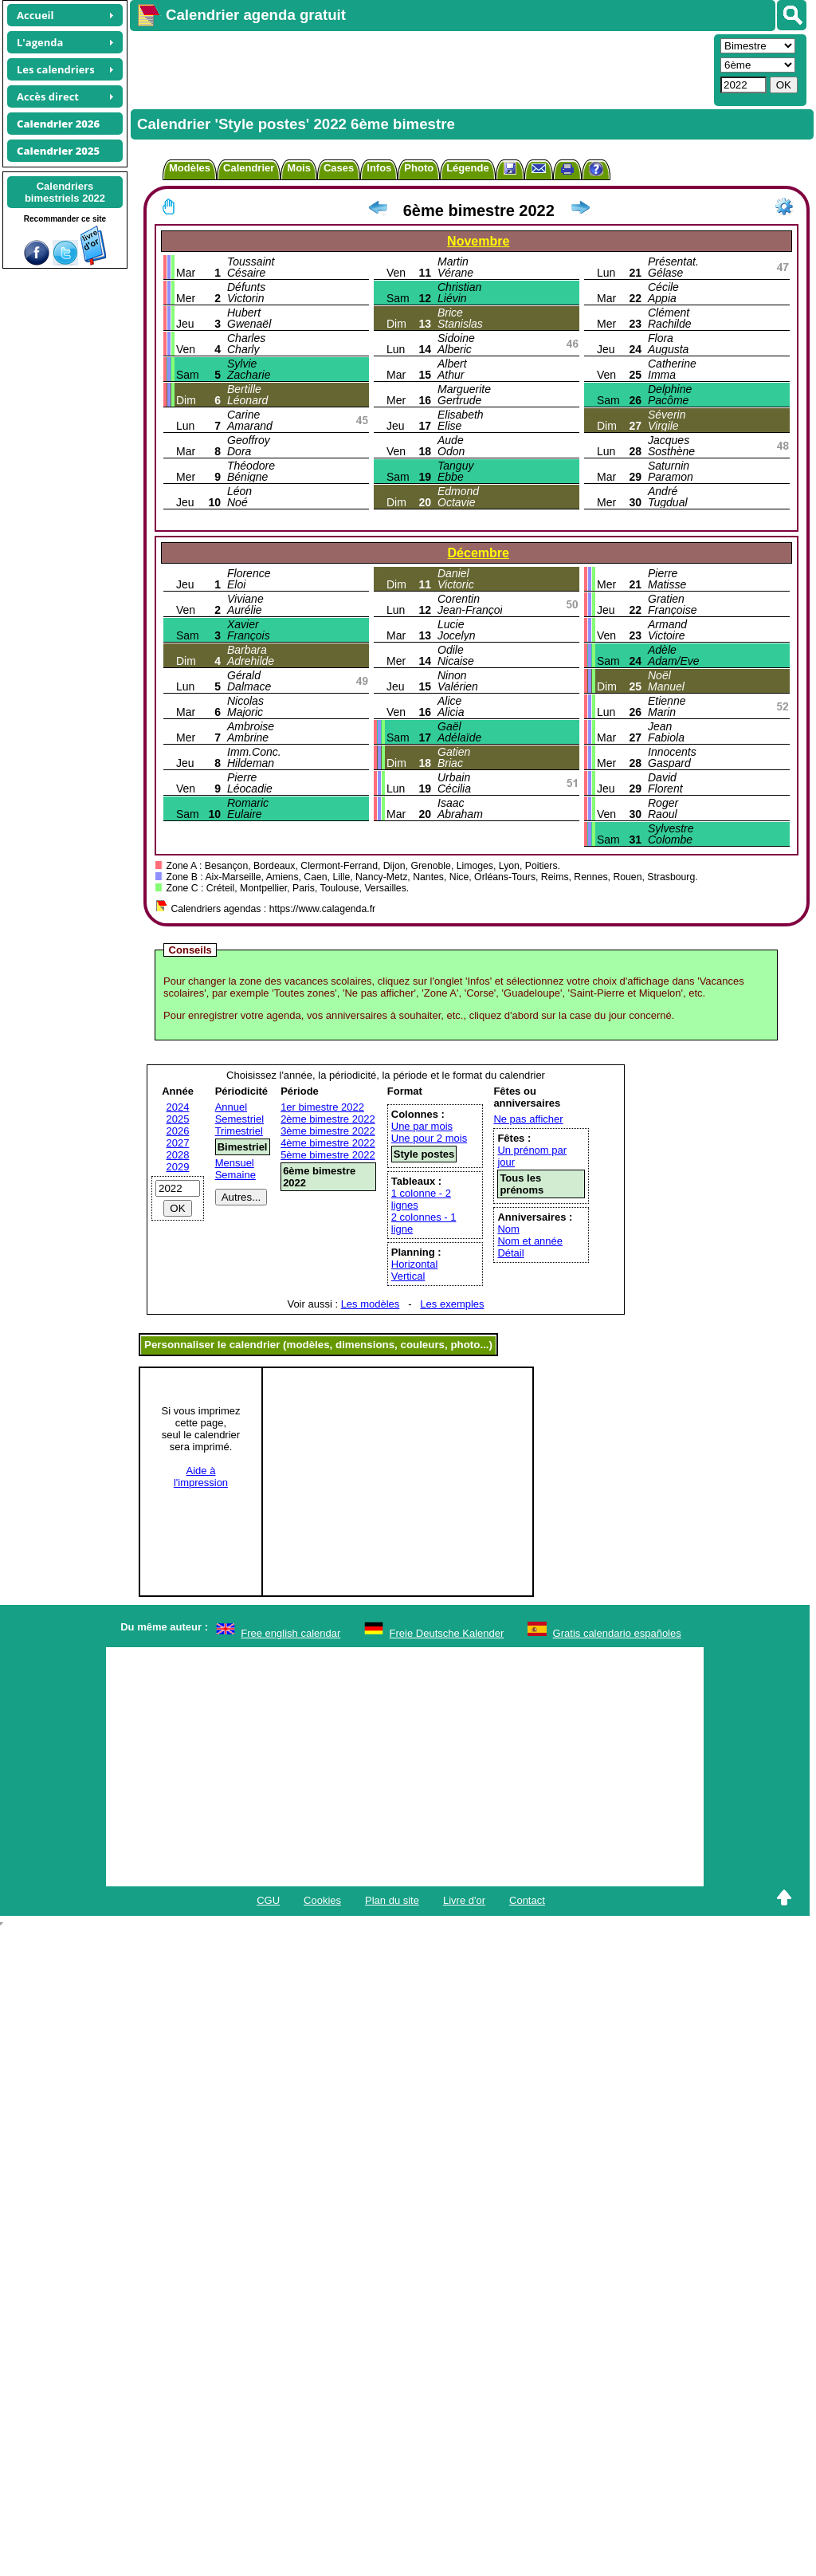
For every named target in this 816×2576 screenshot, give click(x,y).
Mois (299, 168)
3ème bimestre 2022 (327, 1131)
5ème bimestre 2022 (327, 1155)
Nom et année (530, 1241)
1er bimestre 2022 (322, 1107)
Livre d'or (464, 1900)
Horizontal (414, 1264)
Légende (467, 168)
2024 (178, 1107)
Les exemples (452, 1304)
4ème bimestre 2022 (327, 1143)
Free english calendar (290, 1633)
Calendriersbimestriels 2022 (65, 192)
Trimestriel (239, 1131)
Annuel (231, 1107)
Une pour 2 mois (429, 1138)
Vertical (408, 1276)
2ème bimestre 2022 (327, 1119)
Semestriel (239, 1119)
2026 (178, 1131)
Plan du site (392, 1900)
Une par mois (422, 1126)
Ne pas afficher (528, 1119)
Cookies (322, 1900)
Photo (419, 168)
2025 (178, 1119)
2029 (178, 1167)
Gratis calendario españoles (617, 1633)
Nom (508, 1229)
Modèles (189, 168)
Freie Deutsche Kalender (447, 1633)
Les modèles (370, 1304)
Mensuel (234, 1163)
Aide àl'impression (201, 1477)
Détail (510, 1253)
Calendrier (248, 168)
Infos (379, 168)
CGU (268, 1900)
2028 (178, 1155)
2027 (178, 1143)
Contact (527, 1900)
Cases (339, 168)
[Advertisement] (420, 68)
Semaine (235, 1175)
